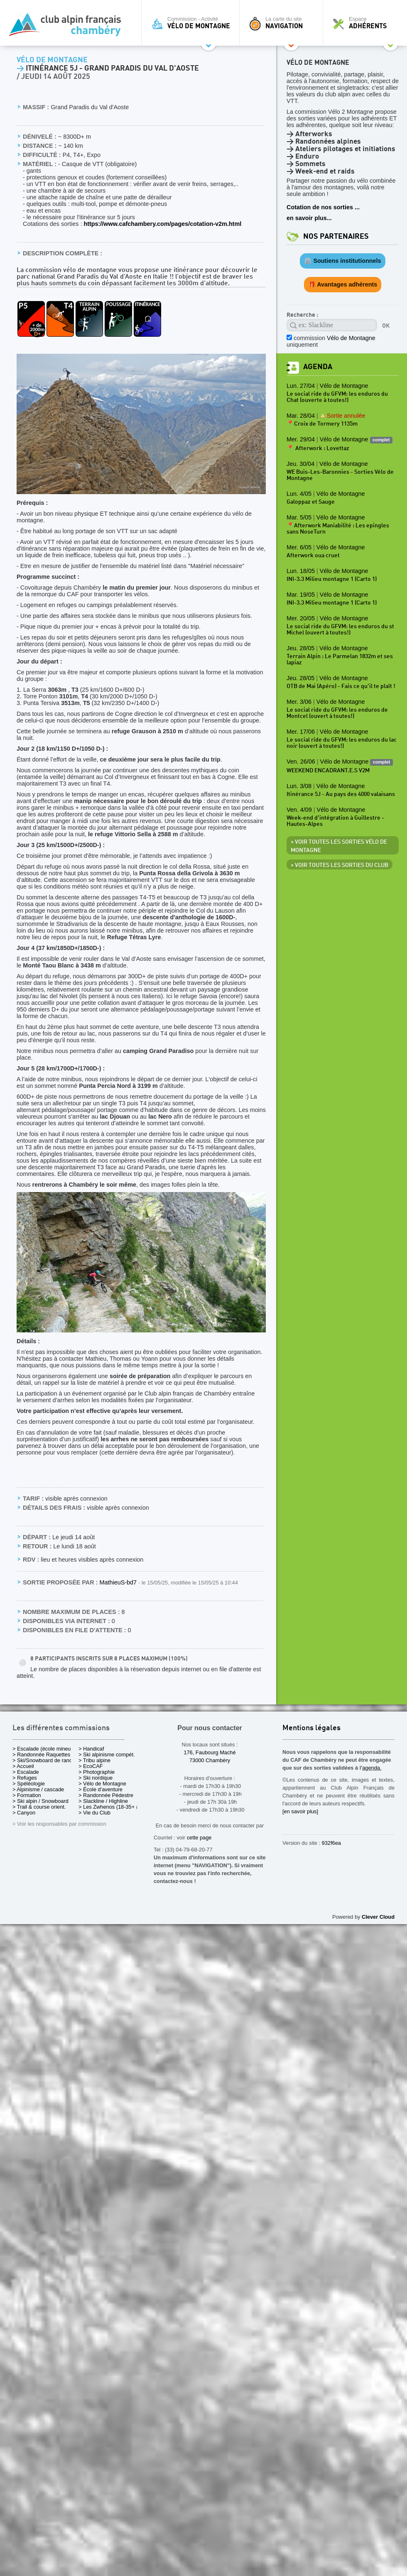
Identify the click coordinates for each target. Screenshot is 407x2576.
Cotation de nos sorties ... (323, 207)
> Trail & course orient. (39, 1807)
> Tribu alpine (94, 1760)
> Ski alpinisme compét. (106, 1754)
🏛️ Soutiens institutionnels (342, 260)
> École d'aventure (100, 1789)
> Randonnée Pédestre (105, 1795)
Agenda (317, 367)
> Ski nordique (95, 1778)
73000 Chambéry (209, 1760)
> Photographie (96, 1772)
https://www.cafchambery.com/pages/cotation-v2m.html (162, 223)
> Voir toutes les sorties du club (339, 865)
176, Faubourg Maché (209, 1752)
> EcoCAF (90, 1766)
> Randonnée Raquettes (41, 1754)
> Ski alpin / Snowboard (40, 1801)
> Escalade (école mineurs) (44, 1749)
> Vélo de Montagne (102, 1783)
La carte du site (283, 23)
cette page (199, 1837)
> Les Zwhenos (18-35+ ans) (112, 1807)
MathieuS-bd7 (118, 1582)
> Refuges (24, 1778)
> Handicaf (91, 1749)
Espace (367, 23)
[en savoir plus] (300, 1811)
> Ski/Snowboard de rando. (44, 1760)
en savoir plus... (309, 218)
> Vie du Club (94, 1813)
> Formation (26, 1795)
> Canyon (23, 1813)
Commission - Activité (192, 23)
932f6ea (331, 1843)
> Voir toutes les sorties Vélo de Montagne (339, 846)
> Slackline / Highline (103, 1801)
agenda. (371, 1768)
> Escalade (25, 1772)
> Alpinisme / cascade (38, 1789)
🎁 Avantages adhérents (343, 284)
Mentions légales (311, 1728)
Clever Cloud (378, 1917)
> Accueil (23, 1766)
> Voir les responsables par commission (59, 1824)
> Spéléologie (28, 1783)
